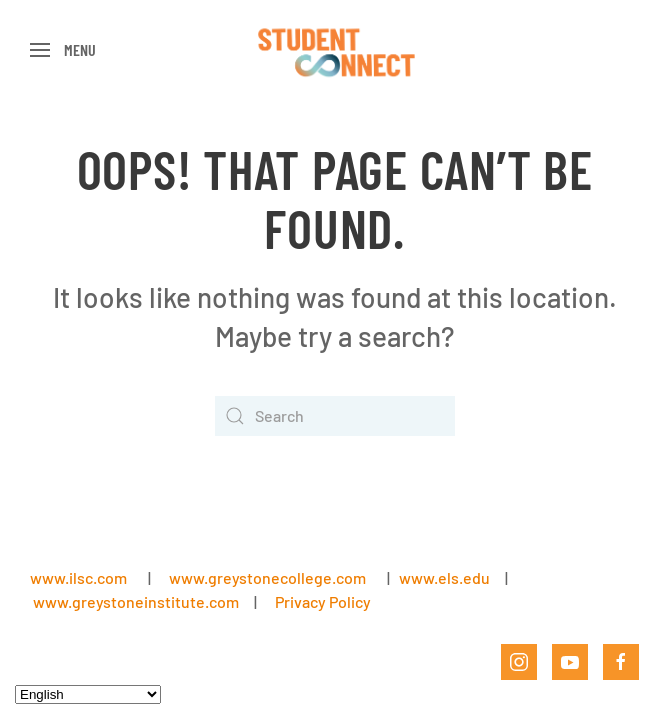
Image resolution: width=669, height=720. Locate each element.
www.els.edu (443, 577)
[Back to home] (334, 50)
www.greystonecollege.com (267, 577)
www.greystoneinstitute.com (136, 601)
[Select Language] (88, 694)
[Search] (335, 416)
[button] (63, 50)
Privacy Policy (323, 601)
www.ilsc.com (78, 577)
